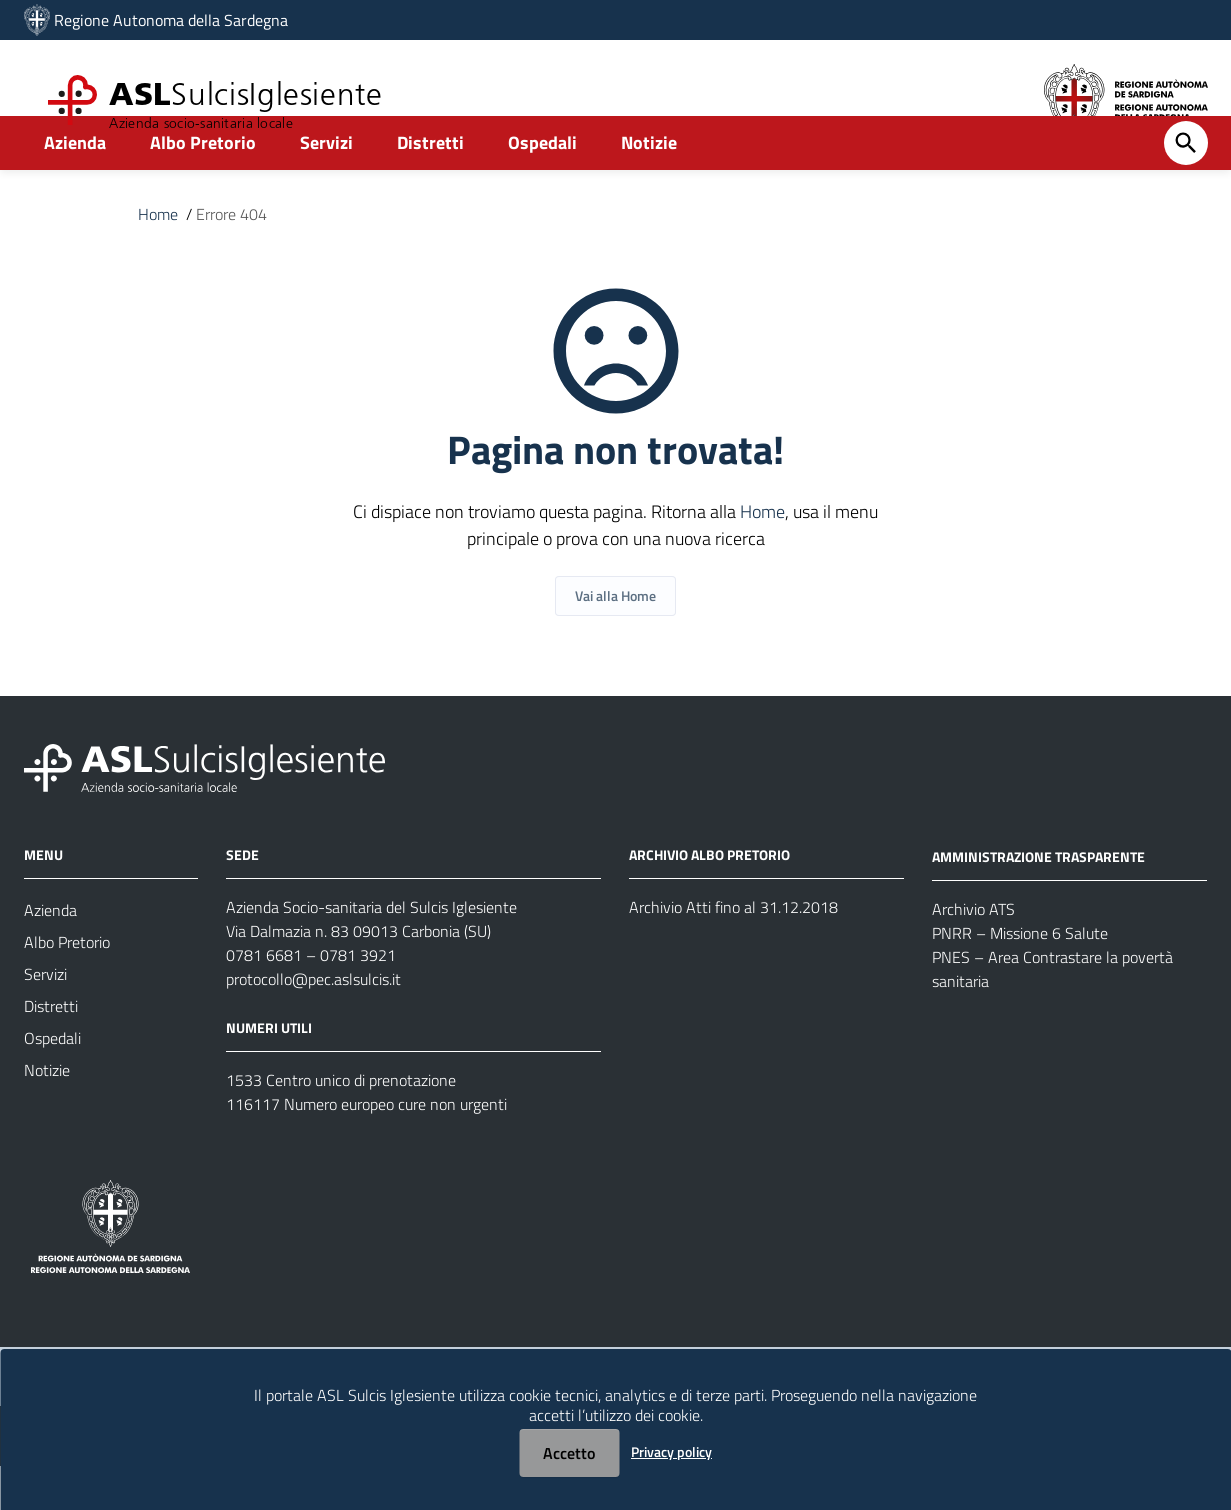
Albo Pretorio (203, 186)
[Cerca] (1186, 187)
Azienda (75, 186)
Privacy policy (671, 1451)
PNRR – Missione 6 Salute (1020, 977)
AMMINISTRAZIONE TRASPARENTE (1038, 900)
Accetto (569, 1453)
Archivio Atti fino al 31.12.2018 (733, 951)
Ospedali (542, 186)
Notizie (649, 186)
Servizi (326, 186)
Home (158, 258)
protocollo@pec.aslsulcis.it (313, 1023)
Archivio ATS (973, 953)
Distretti (430, 186)
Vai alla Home (615, 639)
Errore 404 (231, 258)
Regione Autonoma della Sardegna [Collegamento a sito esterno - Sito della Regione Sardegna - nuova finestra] (171, 20)
